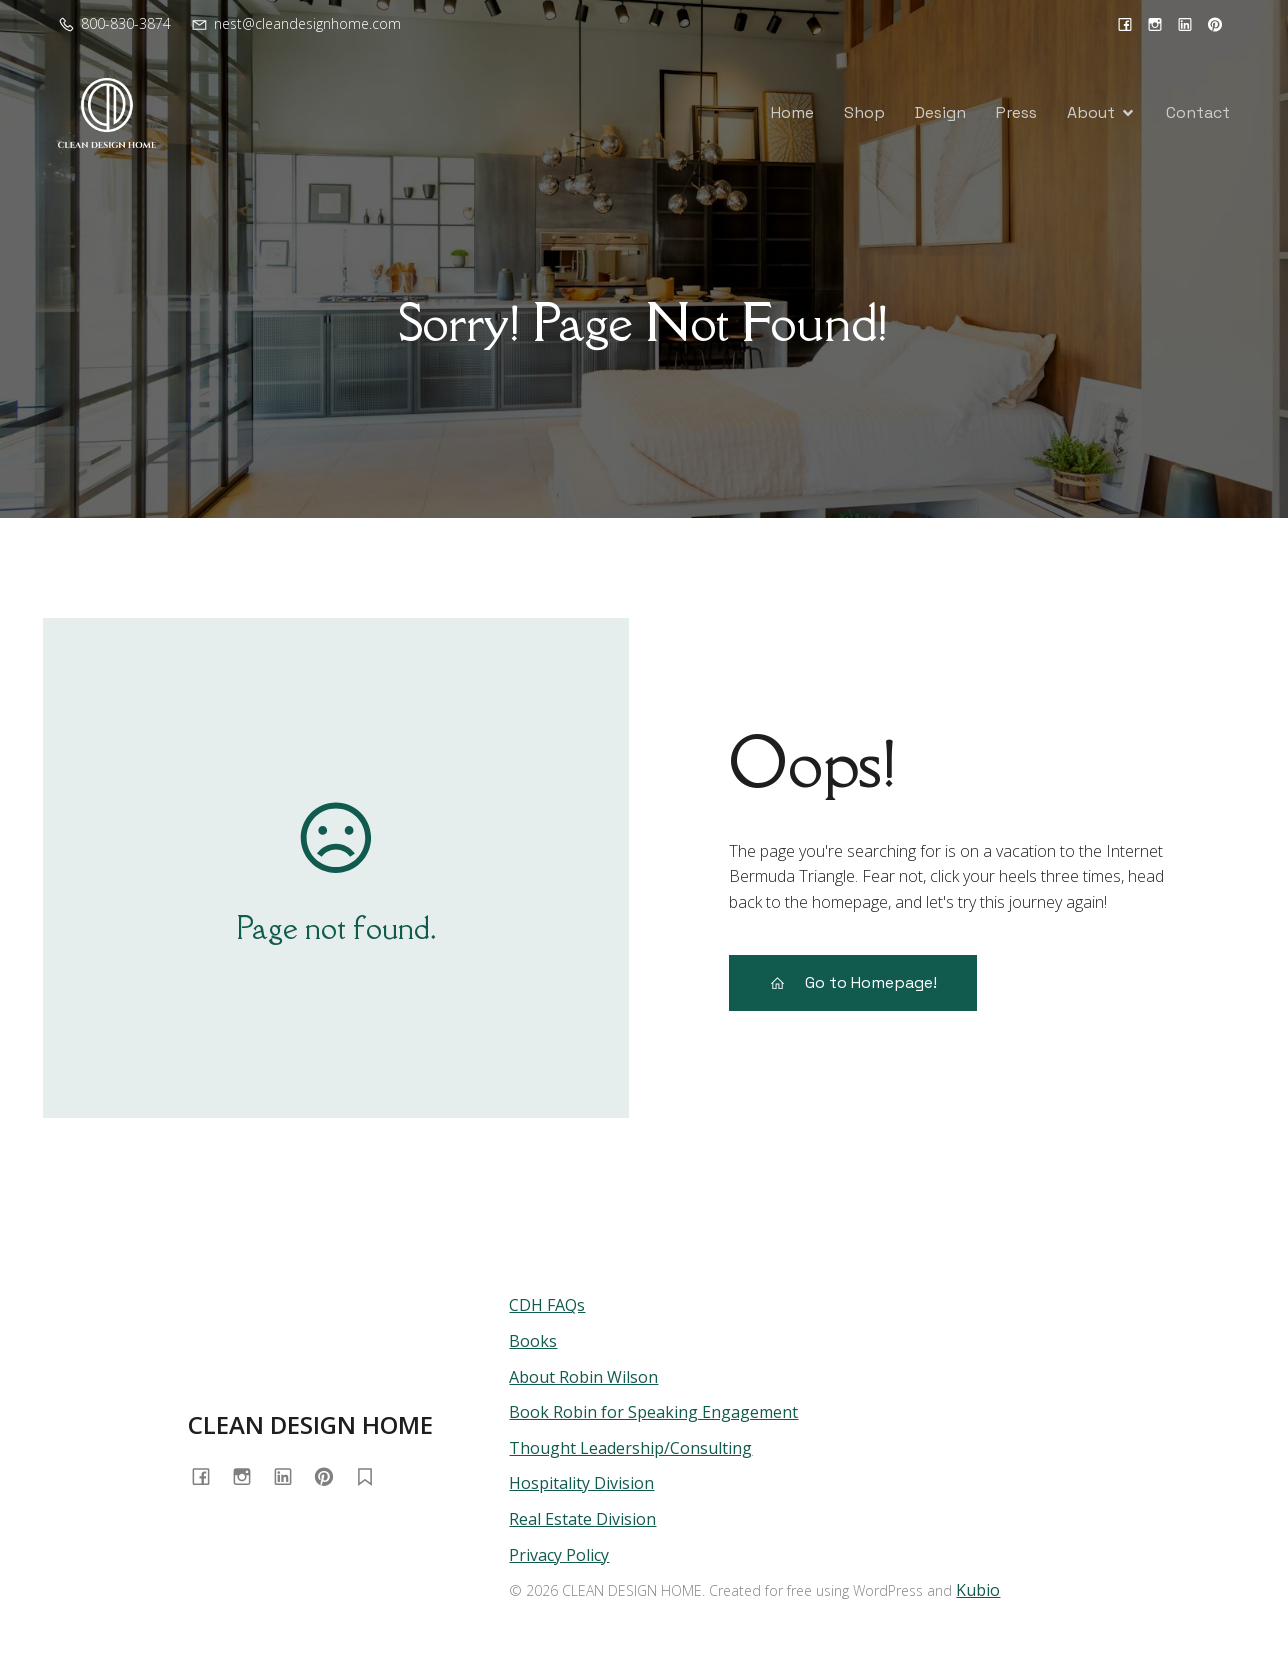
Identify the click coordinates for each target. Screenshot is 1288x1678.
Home (792, 112)
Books (533, 1341)
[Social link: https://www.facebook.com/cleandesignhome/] (1125, 24)
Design (940, 112)
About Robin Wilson (583, 1377)
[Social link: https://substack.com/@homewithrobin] (372, 1476)
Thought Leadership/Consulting (630, 1448)
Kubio (978, 1590)
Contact (1198, 112)
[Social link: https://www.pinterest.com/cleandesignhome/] (1215, 24)
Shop (864, 112)
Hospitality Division (581, 1483)
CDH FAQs (547, 1305)
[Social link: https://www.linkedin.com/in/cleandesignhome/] (1185, 24)
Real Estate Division (582, 1519)
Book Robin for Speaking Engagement (653, 1412)
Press (1016, 112)
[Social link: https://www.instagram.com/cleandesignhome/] (1155, 24)
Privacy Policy (559, 1555)
